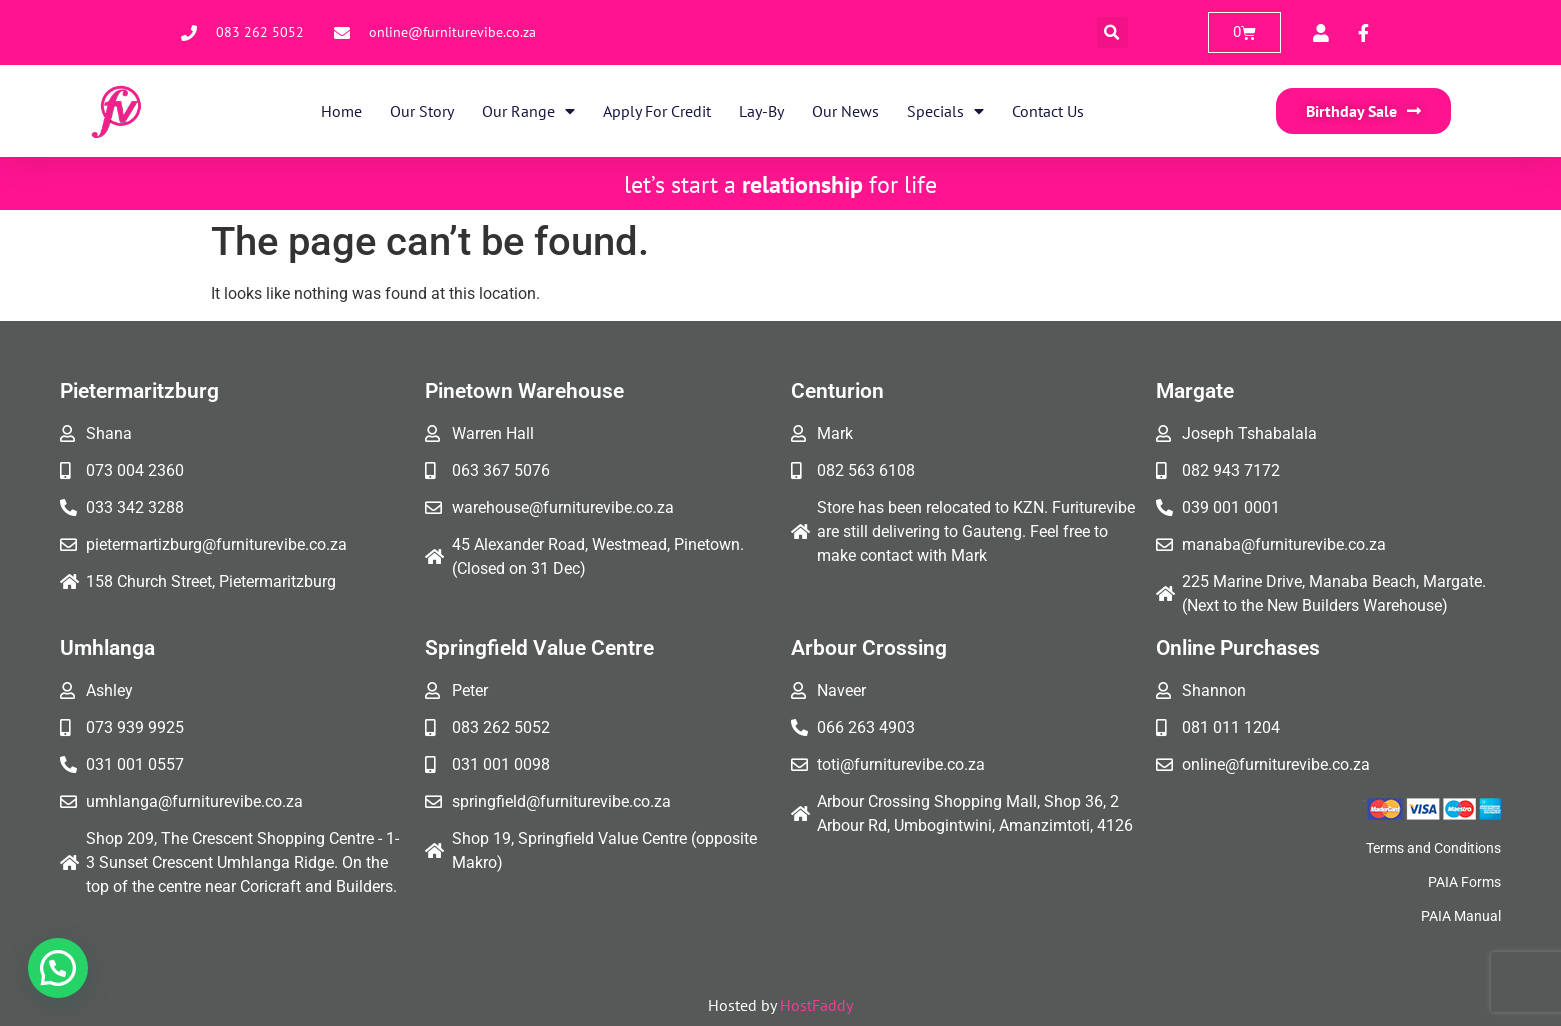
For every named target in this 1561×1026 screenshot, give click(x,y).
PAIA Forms (1464, 882)
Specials (945, 111)
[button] (1112, 32)
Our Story (422, 111)
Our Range (528, 111)
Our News (845, 111)
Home (341, 111)
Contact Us (1048, 111)
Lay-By (761, 111)
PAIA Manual (1461, 916)
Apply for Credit (657, 111)
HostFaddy (816, 1005)
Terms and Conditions (1433, 848)
